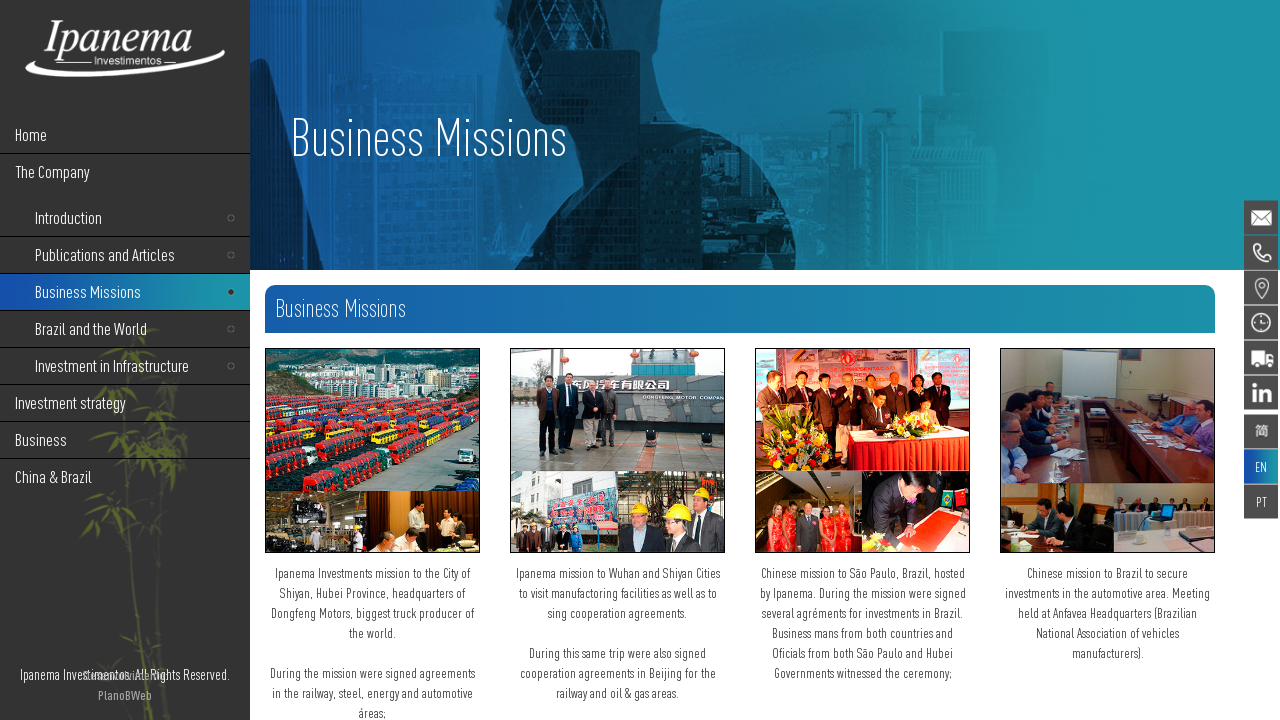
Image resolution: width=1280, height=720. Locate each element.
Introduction (68, 217)
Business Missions (88, 291)
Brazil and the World (91, 328)
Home (31, 134)
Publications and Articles (105, 254)
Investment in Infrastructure (112, 365)
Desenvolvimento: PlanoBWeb (125, 685)
